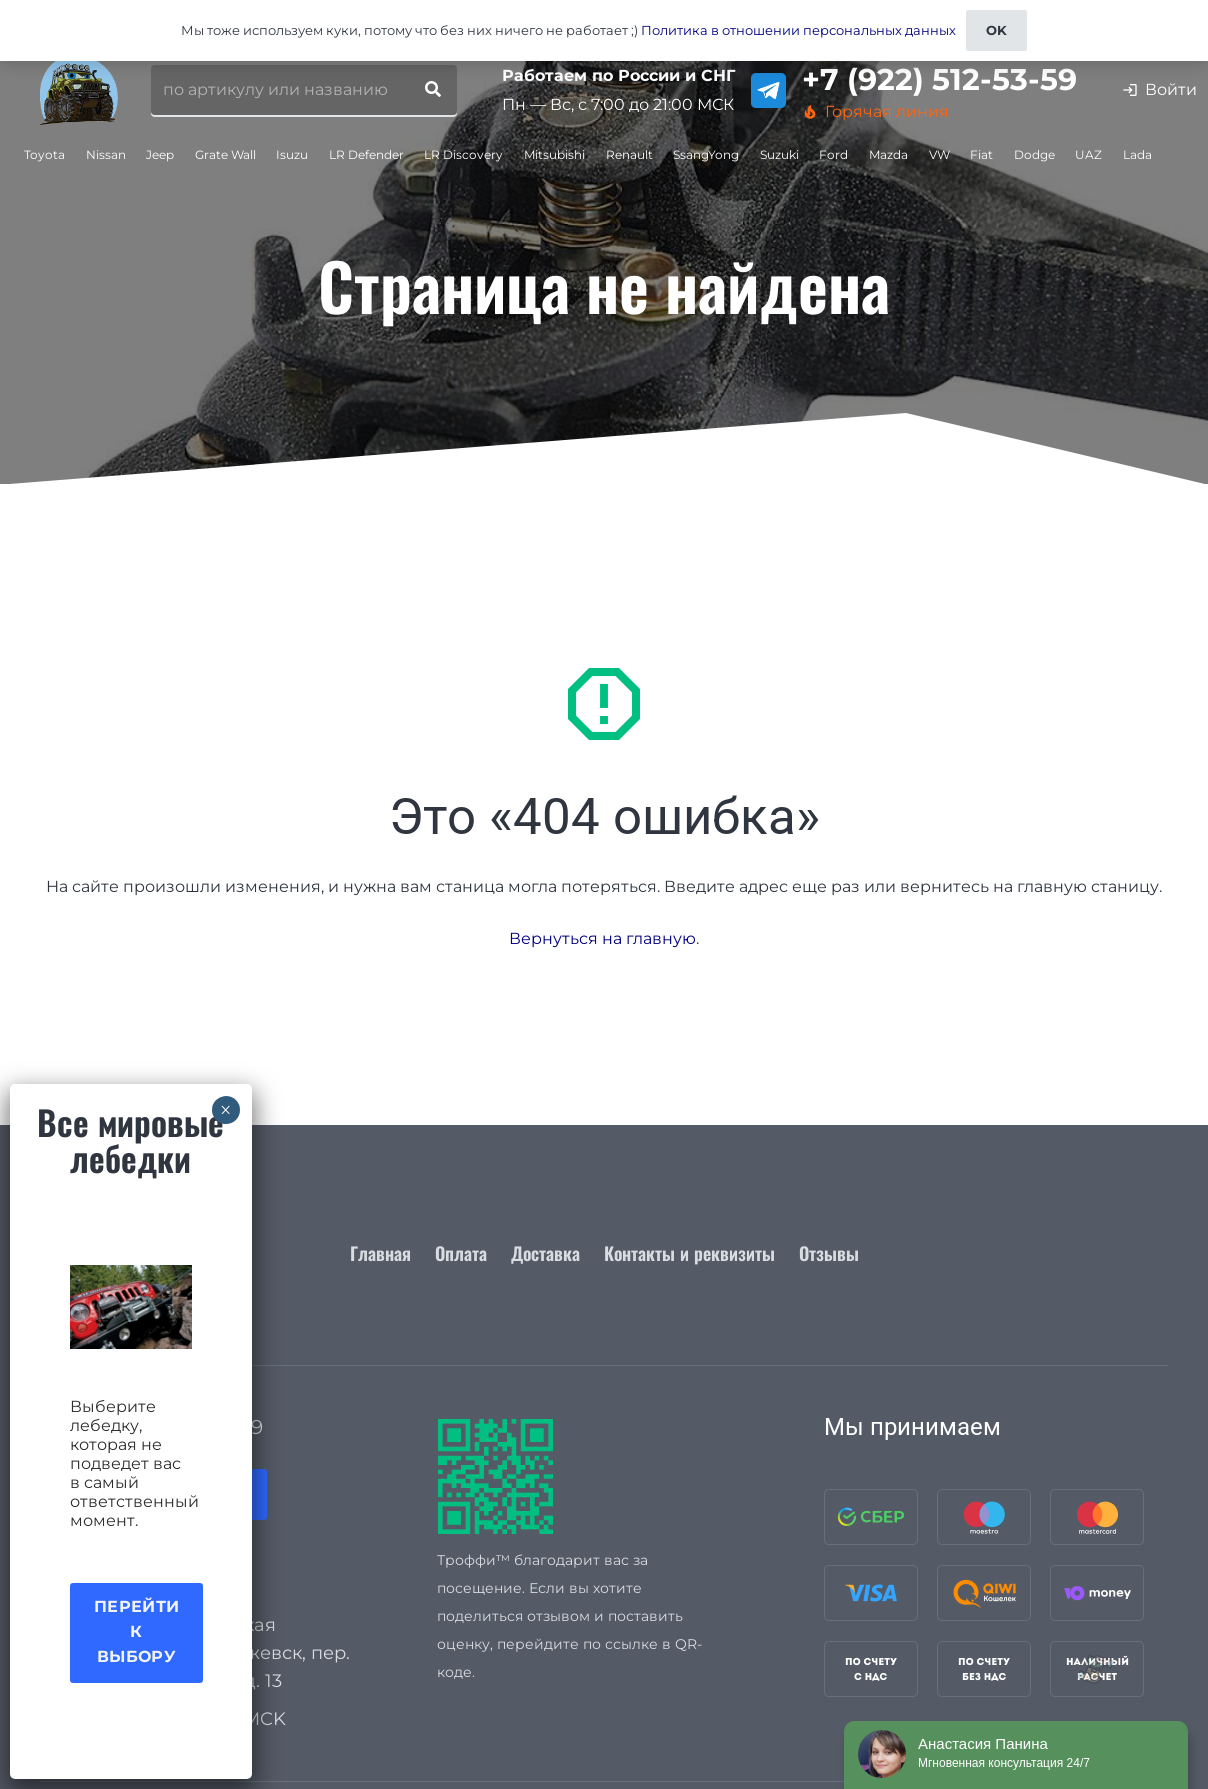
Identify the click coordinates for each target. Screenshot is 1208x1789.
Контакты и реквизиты (689, 1253)
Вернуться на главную (602, 938)
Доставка (545, 1253)
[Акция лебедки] (131, 1307)
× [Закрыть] (225, 1110)
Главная (380, 1253)
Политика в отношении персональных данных (798, 30)
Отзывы (829, 1253)
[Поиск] (433, 90)
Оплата (461, 1253)
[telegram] (768, 90)
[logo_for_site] (79, 90)
